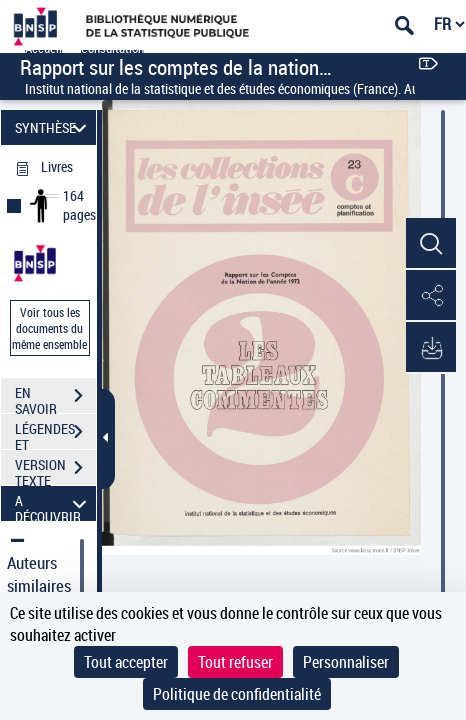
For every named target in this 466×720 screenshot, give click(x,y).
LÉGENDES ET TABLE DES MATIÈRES (55, 434)
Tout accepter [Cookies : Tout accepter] (126, 662)
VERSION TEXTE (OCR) (55, 470)
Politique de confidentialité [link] (237, 694)
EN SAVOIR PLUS (55, 398)
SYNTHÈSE (53, 127)
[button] (431, 244)
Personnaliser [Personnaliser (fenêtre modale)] (346, 662)
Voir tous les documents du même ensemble (49, 328)
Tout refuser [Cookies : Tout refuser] (235, 662)
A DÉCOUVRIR (53, 503)
